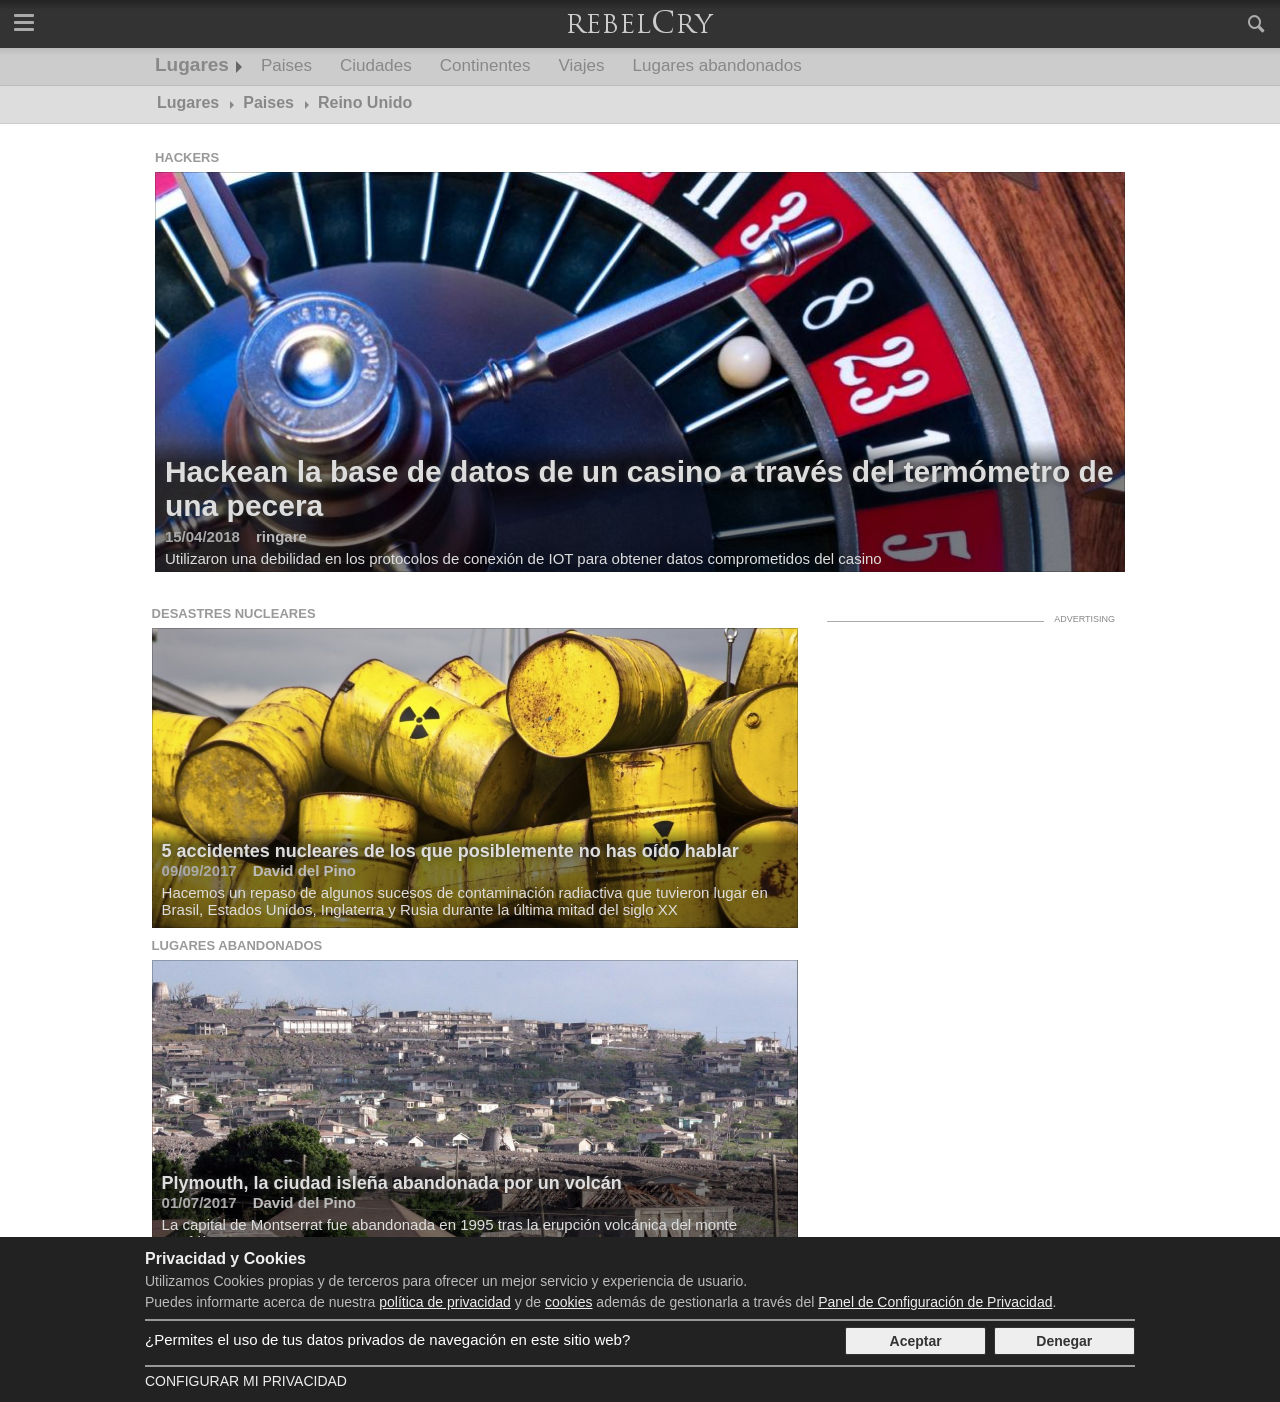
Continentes (485, 65)
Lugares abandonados (717, 65)
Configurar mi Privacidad (246, 1381)
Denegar (1064, 1341)
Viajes (582, 65)
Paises (286, 65)
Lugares (192, 64)
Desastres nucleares (234, 613)
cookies (568, 1302)
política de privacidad (445, 1302)
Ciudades (376, 65)
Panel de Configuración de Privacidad (935, 1302)
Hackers (187, 157)
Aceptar (916, 1341)
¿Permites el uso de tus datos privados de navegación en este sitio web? (387, 1339)
